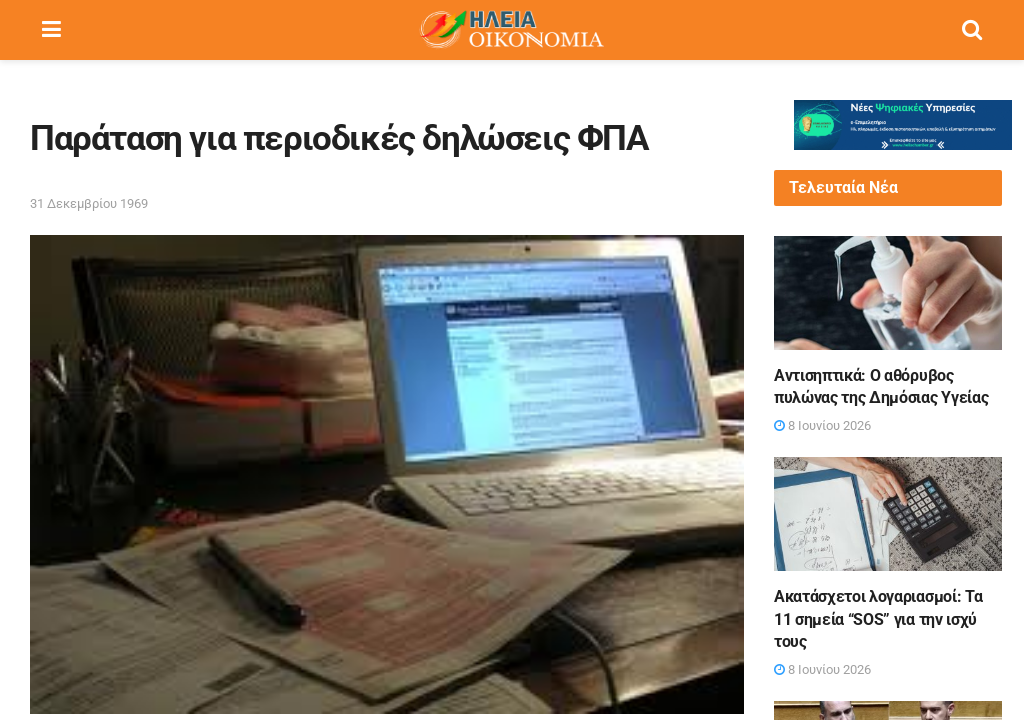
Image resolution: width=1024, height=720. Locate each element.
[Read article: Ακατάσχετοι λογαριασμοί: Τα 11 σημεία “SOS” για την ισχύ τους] (888, 514)
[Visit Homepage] (511, 30)
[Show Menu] (51, 30)
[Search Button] (972, 30)
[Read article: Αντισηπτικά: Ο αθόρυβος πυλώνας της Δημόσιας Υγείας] (888, 293)
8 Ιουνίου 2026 (822, 425)
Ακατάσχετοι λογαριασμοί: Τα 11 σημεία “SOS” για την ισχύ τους (878, 619)
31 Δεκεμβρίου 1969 (89, 203)
